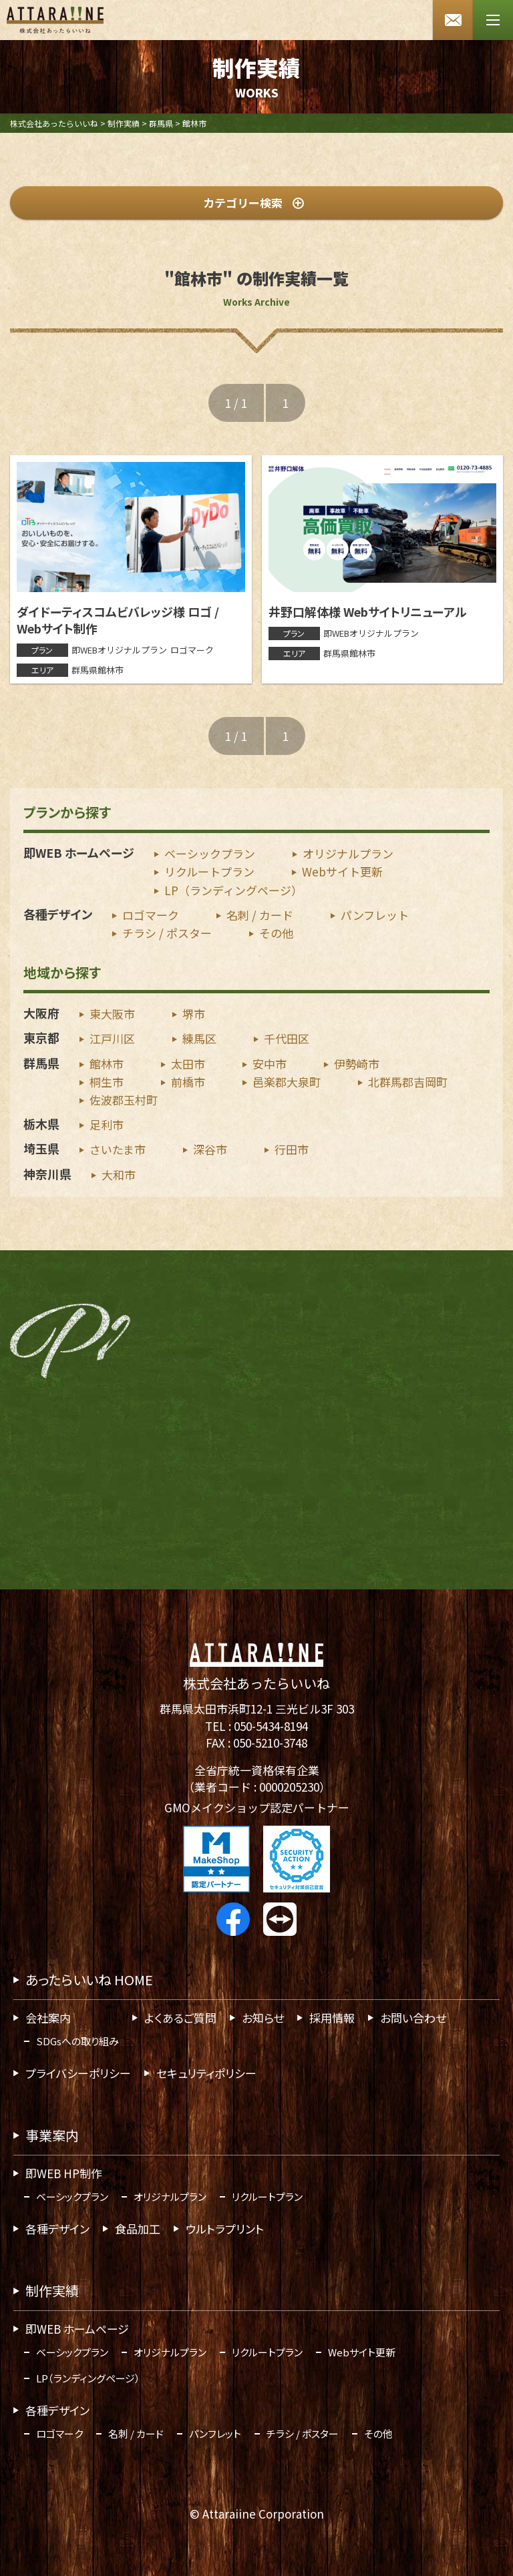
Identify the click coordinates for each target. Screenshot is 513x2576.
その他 (276, 933)
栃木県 (41, 1123)
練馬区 (199, 1038)
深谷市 (210, 1149)
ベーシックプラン (209, 853)
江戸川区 (112, 1038)
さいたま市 (118, 1149)
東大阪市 (112, 1013)
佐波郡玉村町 (124, 1099)
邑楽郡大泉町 (286, 1081)
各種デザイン (57, 914)
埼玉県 (41, 1148)
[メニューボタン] (493, 20)
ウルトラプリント (225, 2228)
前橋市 (188, 1081)
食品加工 (137, 2228)
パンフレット (375, 915)
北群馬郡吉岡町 (408, 1081)
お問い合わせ (413, 2017)
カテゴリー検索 (253, 202)
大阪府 (41, 1012)
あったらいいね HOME (89, 1979)
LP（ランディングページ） (233, 890)
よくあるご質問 (180, 2017)
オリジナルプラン (348, 853)
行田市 (292, 1149)
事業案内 (52, 2135)
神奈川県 (47, 1173)
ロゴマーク (150, 915)
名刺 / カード (259, 915)
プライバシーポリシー (78, 2073)
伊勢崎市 (356, 1063)
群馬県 (41, 1062)
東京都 (41, 1037)
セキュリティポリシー (206, 2073)
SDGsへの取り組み (77, 2041)
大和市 (119, 1174)
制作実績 (52, 2290)
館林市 (107, 1063)
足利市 (107, 1124)
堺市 (193, 1013)
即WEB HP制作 (63, 2173)
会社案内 (48, 2017)
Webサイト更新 (342, 871)
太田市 (188, 1063)
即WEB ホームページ (78, 852)
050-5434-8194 (271, 1726)
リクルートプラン (209, 871)
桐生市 (107, 1081)
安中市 (269, 1063)
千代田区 (286, 1038)
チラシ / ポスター (167, 933)
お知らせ (263, 2017)
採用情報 (332, 2017)
